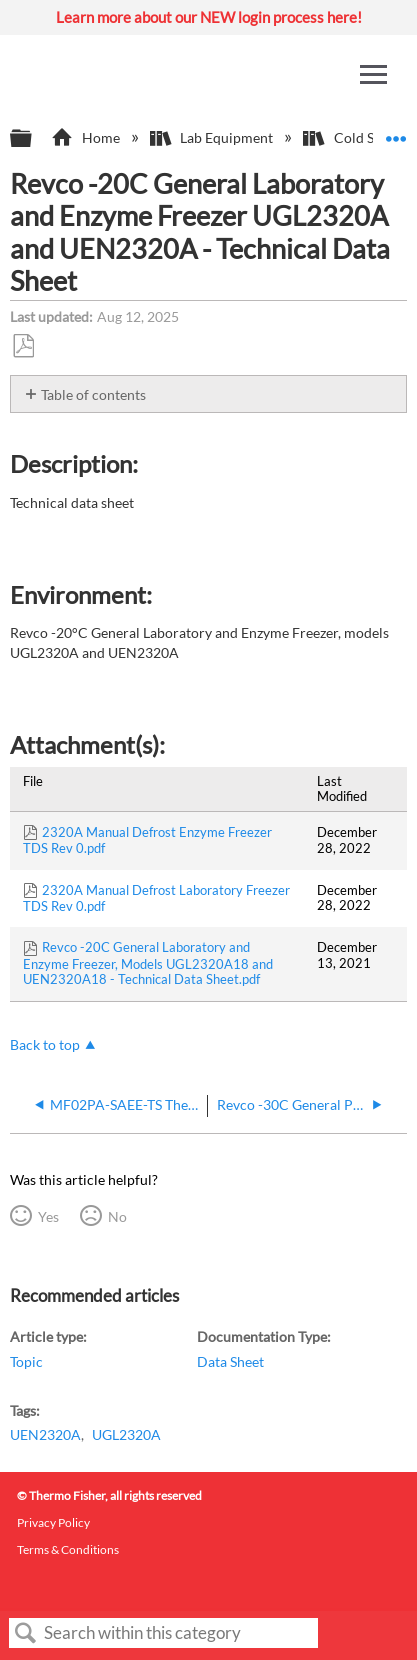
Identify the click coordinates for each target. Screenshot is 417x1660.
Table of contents (93, 394)
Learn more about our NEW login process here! (209, 17)
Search (26, 1633)
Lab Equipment (213, 137)
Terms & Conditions (68, 1549)
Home (86, 137)
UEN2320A (45, 1434)
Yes (48, 1216)
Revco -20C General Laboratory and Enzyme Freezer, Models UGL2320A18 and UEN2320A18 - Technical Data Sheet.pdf (148, 963)
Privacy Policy (53, 1522)
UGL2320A (126, 1434)
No (117, 1216)
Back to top (45, 1044)
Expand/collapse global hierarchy (34, 139)
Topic (26, 1361)
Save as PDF (23, 346)
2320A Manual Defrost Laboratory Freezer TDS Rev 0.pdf (156, 898)
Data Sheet (230, 1361)
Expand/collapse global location (396, 132)
